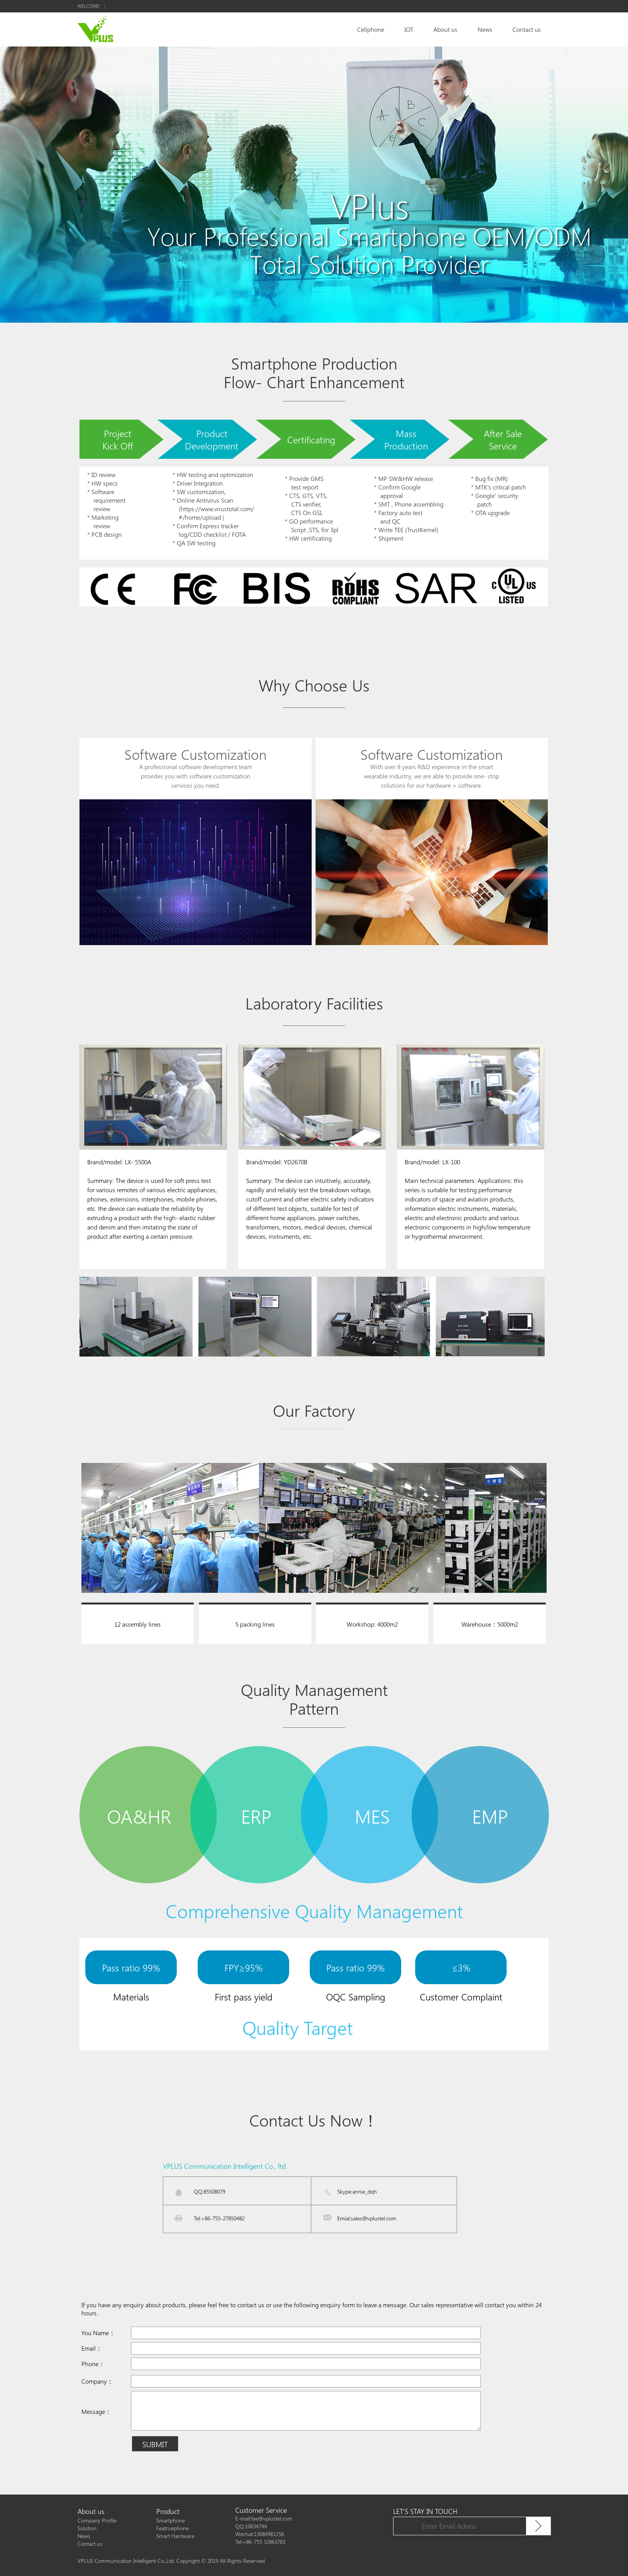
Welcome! (89, 6)
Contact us (526, 29)
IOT (408, 29)
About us (445, 29)
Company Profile (97, 2520)
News (485, 29)
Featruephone (172, 2528)
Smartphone (170, 2520)
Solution (87, 2528)
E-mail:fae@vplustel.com (263, 2518)
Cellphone (370, 29)
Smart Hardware (175, 2536)
